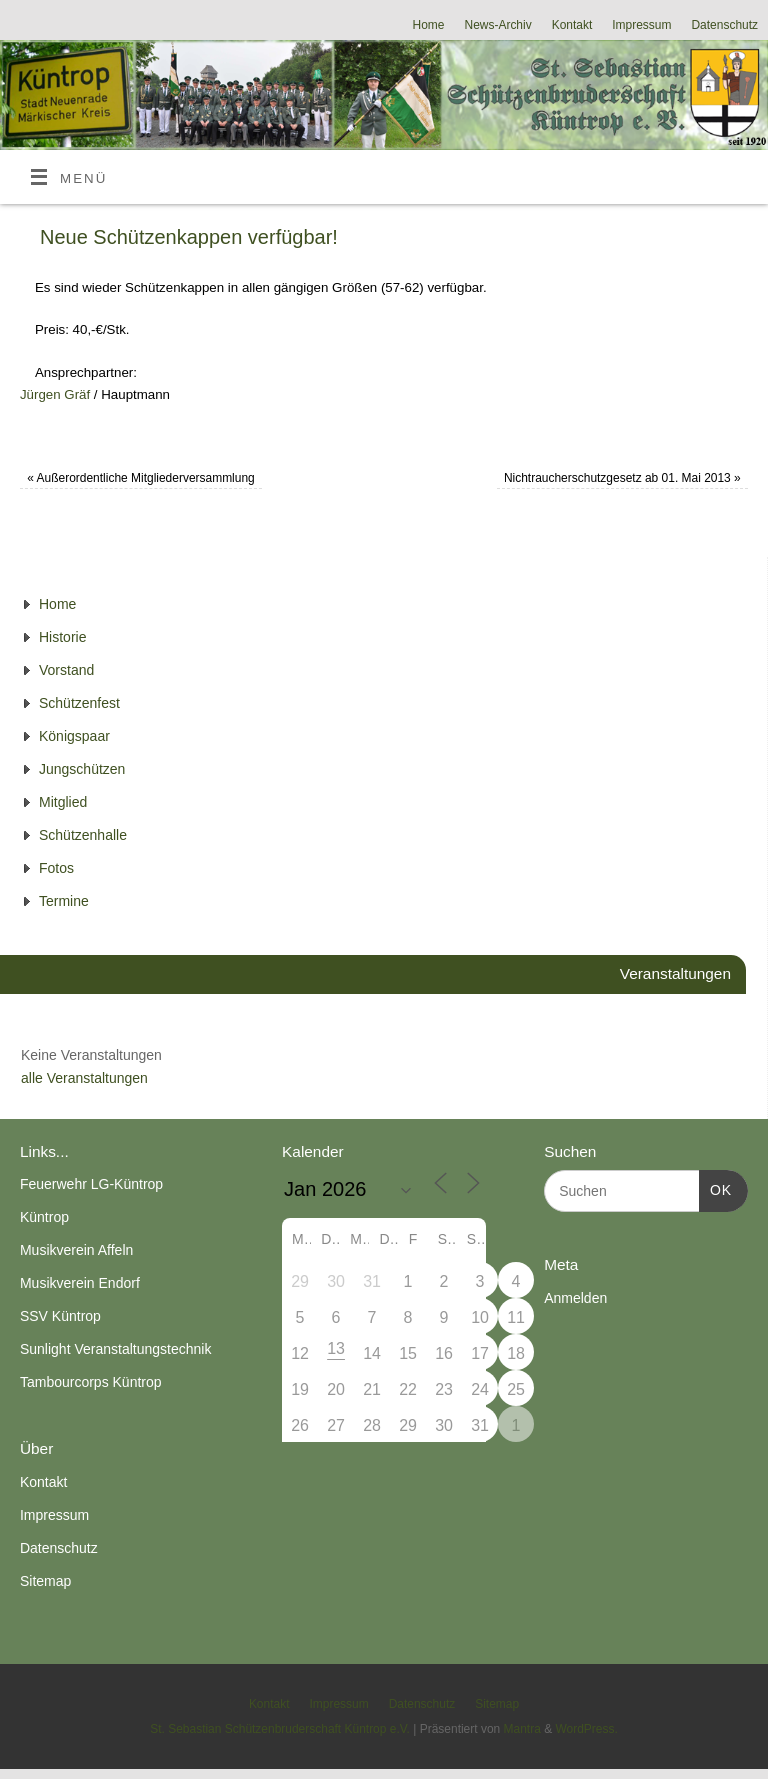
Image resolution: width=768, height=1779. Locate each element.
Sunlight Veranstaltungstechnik (115, 1349)
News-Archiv (498, 25)
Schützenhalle (83, 835)
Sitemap (45, 1581)
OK (715, 1188)
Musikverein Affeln (76, 1250)
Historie (62, 637)
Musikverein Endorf (80, 1283)
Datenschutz (724, 25)
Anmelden (575, 1298)
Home (429, 25)
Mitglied (63, 802)
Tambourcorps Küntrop (91, 1382)
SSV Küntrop (60, 1316)
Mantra (522, 1729)
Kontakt (572, 25)
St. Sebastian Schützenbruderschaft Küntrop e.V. (280, 1729)
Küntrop (44, 1217)
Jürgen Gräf (55, 394)
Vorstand (66, 670)
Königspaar (74, 736)
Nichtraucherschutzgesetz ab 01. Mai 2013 (622, 478)
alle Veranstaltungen (84, 1078)
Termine (64, 901)
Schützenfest (79, 703)
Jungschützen (82, 769)
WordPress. (586, 1729)
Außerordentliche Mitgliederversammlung (141, 478)
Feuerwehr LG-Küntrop (91, 1184)
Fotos (56, 868)
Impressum (641, 25)
